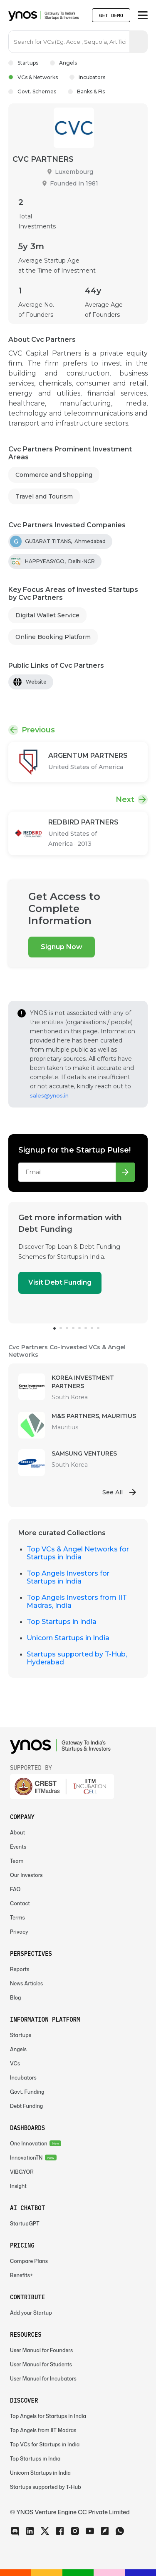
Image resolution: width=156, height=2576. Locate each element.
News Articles (26, 1983)
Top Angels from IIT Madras (43, 2430)
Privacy (19, 1931)
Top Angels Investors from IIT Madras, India (77, 1601)
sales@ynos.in (49, 1095)
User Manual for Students (41, 2364)
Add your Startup (31, 2312)
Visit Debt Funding (60, 1282)
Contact (20, 1903)
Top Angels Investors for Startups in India (68, 1577)
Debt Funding (26, 2106)
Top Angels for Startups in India (48, 2416)
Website (36, 682)
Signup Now (61, 947)
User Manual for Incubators (43, 2378)
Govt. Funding (27, 2091)
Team (17, 1860)
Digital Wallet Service (47, 615)
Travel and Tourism (44, 496)
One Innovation (28, 2143)
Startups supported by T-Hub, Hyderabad (77, 1658)
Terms (17, 1917)
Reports (20, 1969)
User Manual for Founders (41, 2350)
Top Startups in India (62, 1622)
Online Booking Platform (53, 637)
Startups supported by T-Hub (45, 2487)
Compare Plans (29, 2261)
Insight (18, 2186)
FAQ (15, 1889)
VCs (15, 2063)
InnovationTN (26, 2157)
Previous (38, 729)
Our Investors (26, 1875)
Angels (63, 63)
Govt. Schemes (32, 91)
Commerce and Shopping (53, 475)
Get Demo (111, 15)
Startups (23, 63)
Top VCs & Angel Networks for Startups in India (78, 1553)
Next (125, 799)
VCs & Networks (33, 77)
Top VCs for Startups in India (44, 2444)
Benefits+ (21, 2275)
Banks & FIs (86, 91)
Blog (15, 1997)
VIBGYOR (22, 2171)
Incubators (87, 77)
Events (18, 1846)
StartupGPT (25, 2223)
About (17, 1832)
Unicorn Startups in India (68, 1638)
